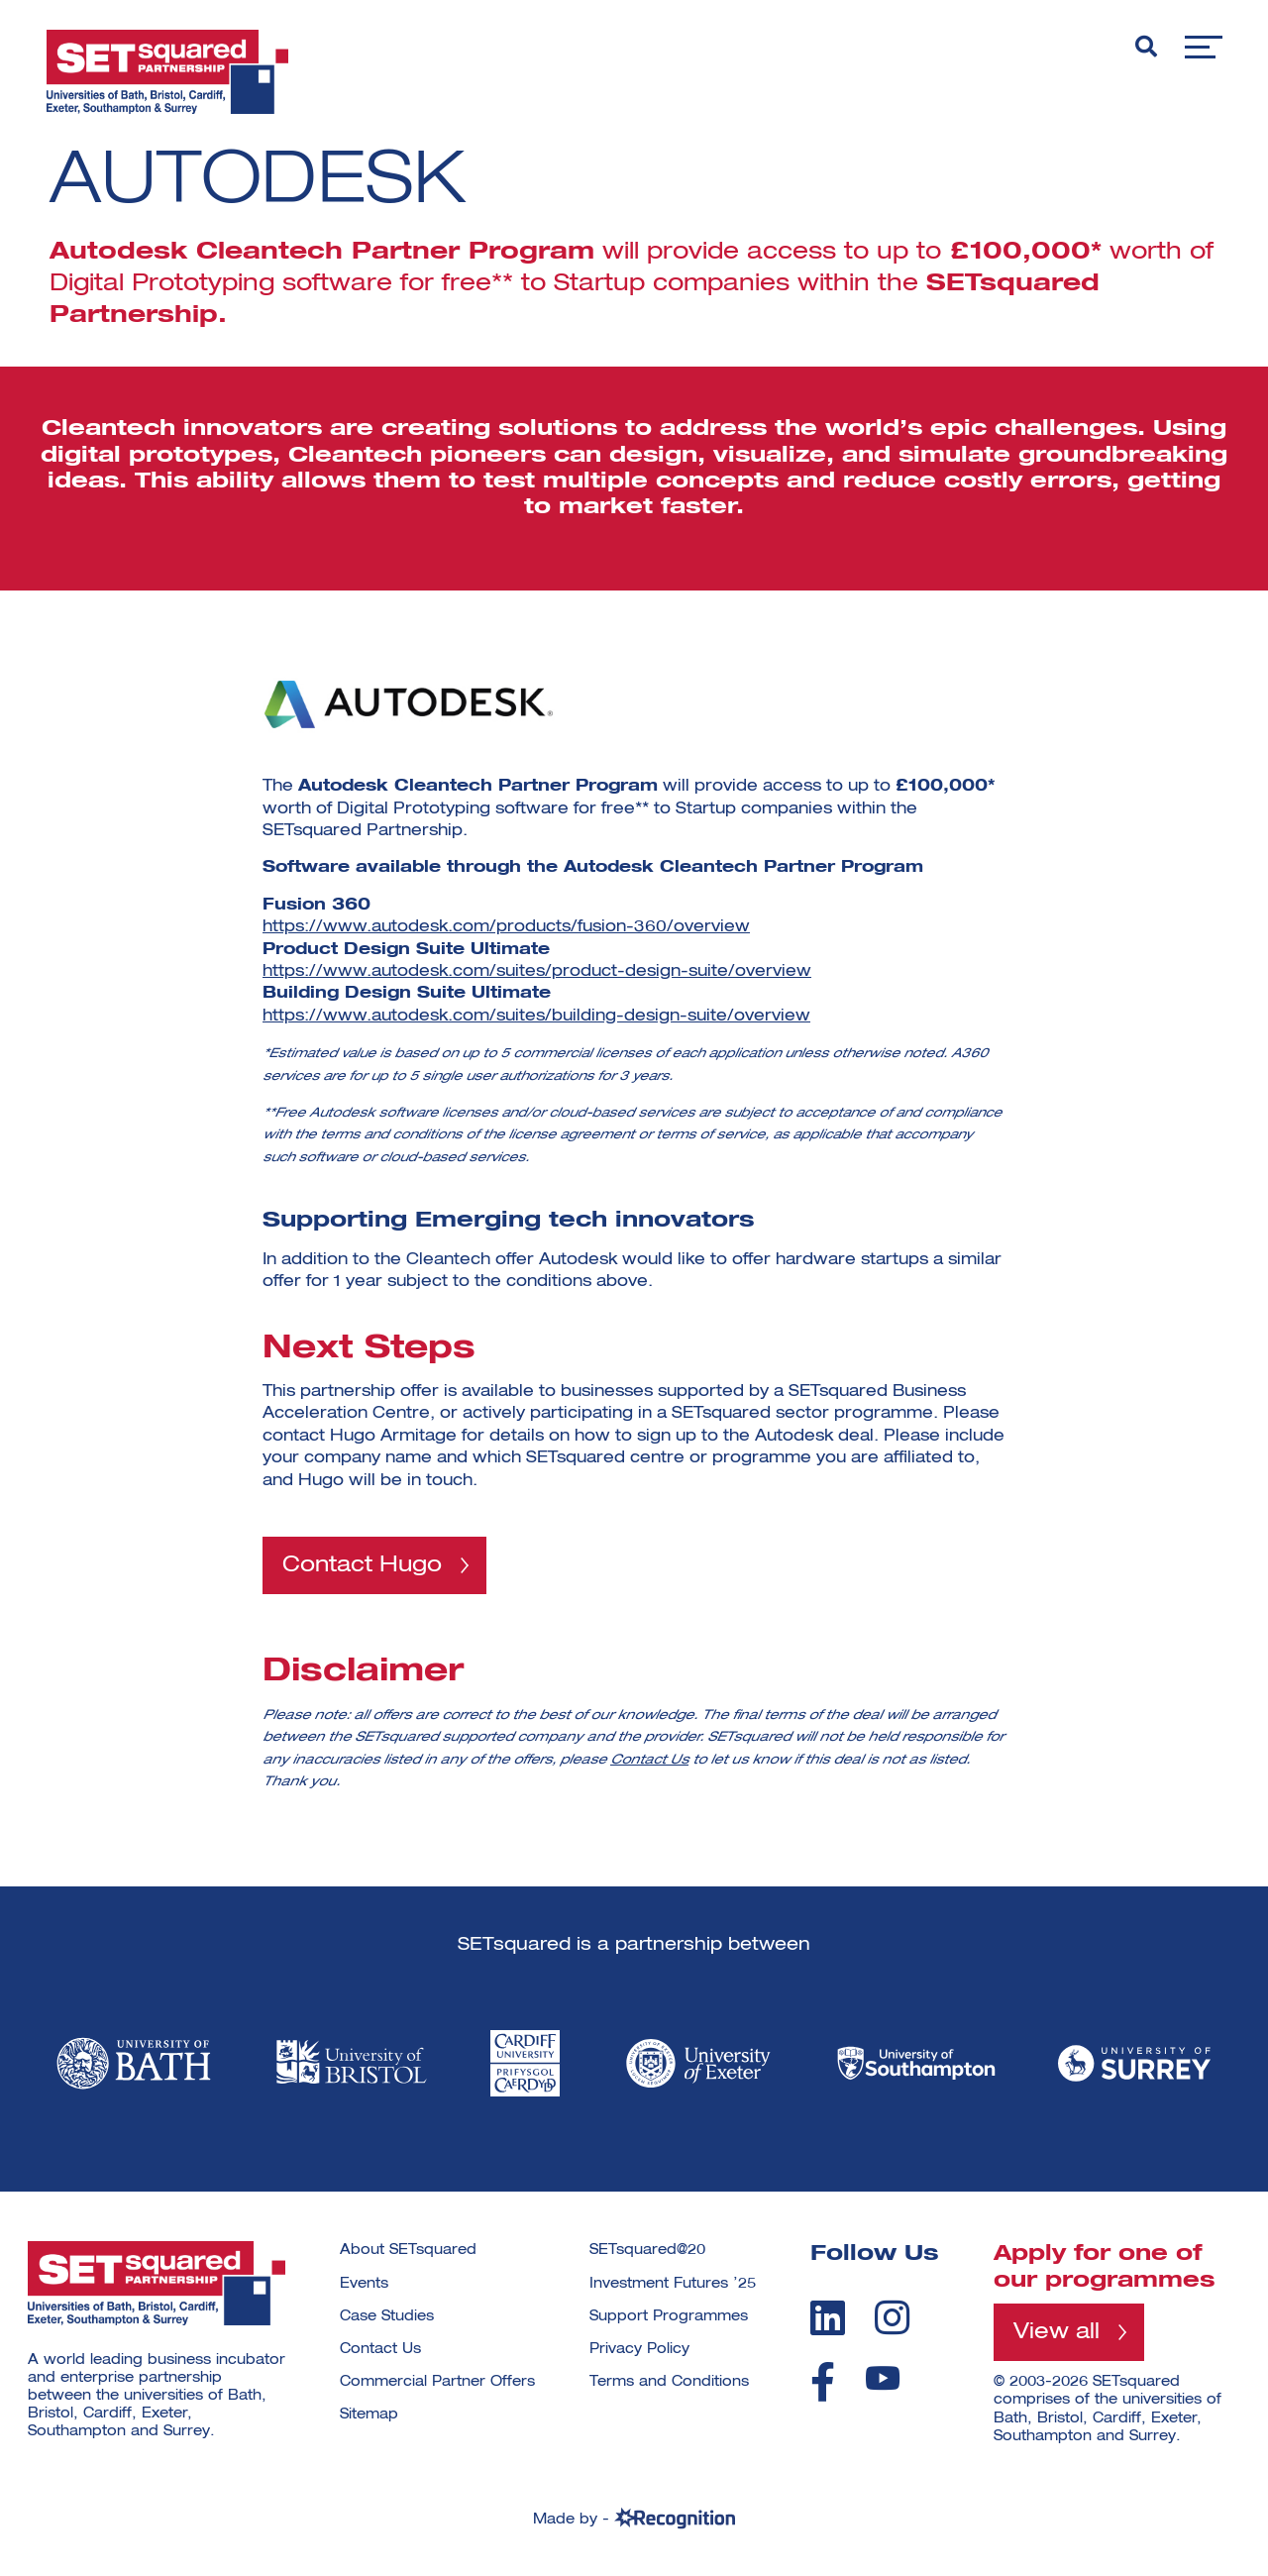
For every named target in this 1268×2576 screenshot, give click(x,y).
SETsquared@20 (647, 2251)
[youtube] (882, 2379)
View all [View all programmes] (1056, 2333)
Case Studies (387, 2316)
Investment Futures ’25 (672, 2284)
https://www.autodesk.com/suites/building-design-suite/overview (536, 1016)
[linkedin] (827, 2317)
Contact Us (649, 1760)
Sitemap (369, 2415)
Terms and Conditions (669, 2383)
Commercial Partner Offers (437, 2383)
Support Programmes (668, 2316)
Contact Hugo (362, 1565)
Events (364, 2284)
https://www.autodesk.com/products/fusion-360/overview (506, 927)
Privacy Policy (639, 2350)
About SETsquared (408, 2251)
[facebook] (822, 2383)
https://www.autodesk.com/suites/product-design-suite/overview (537, 972)
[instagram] (892, 2317)
